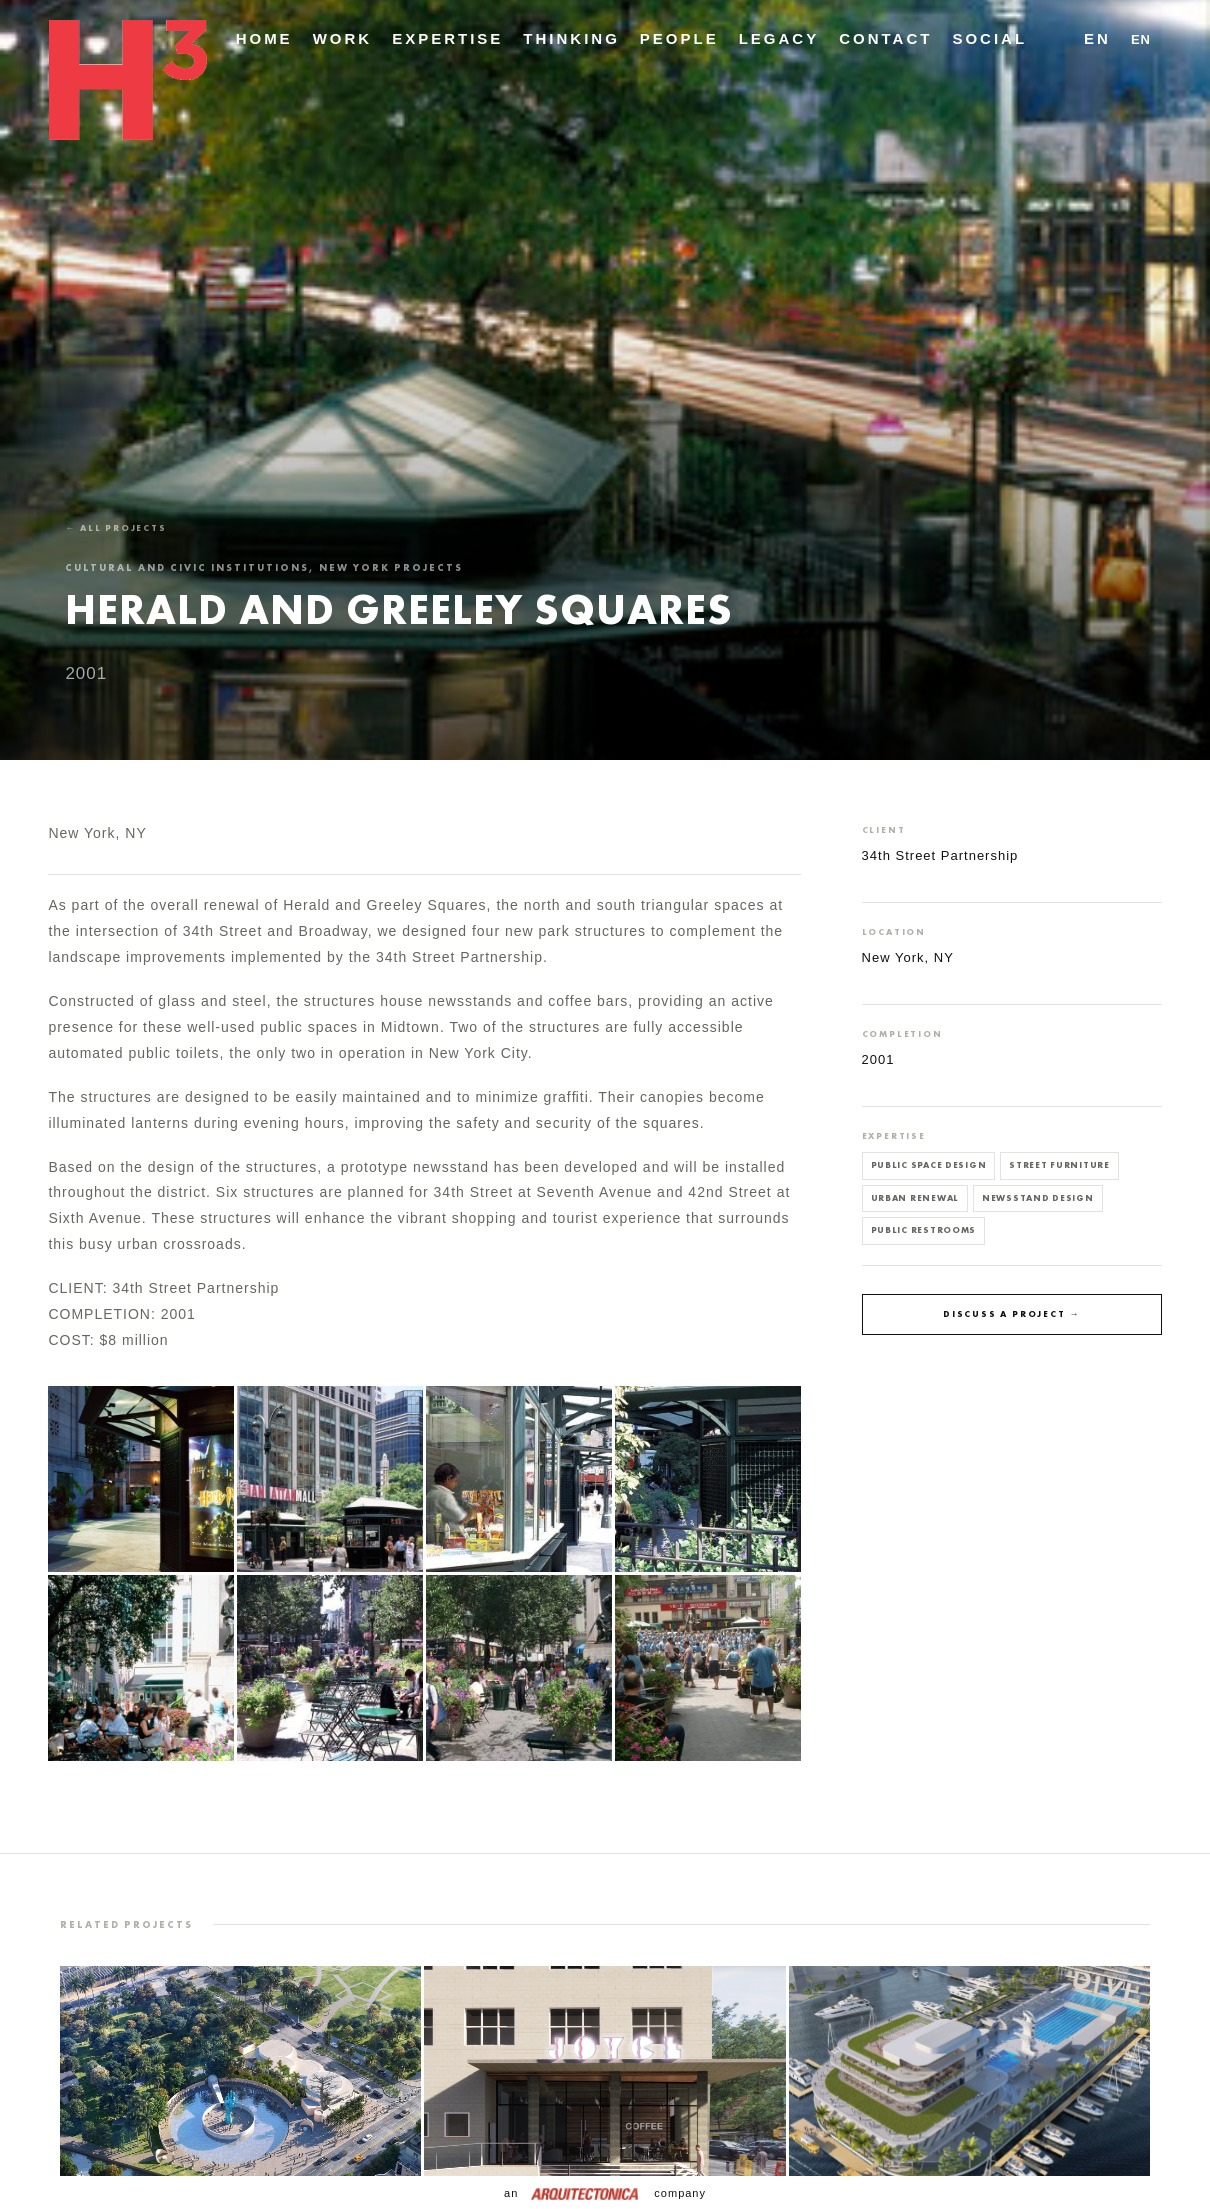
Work (343, 38)
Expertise (447, 38)
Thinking (571, 38)
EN (1097, 38)
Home (264, 38)
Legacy (779, 38)
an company (605, 2193)
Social (989, 38)
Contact (885, 38)
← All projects (115, 528)
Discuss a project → (1011, 1314)
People (679, 38)
